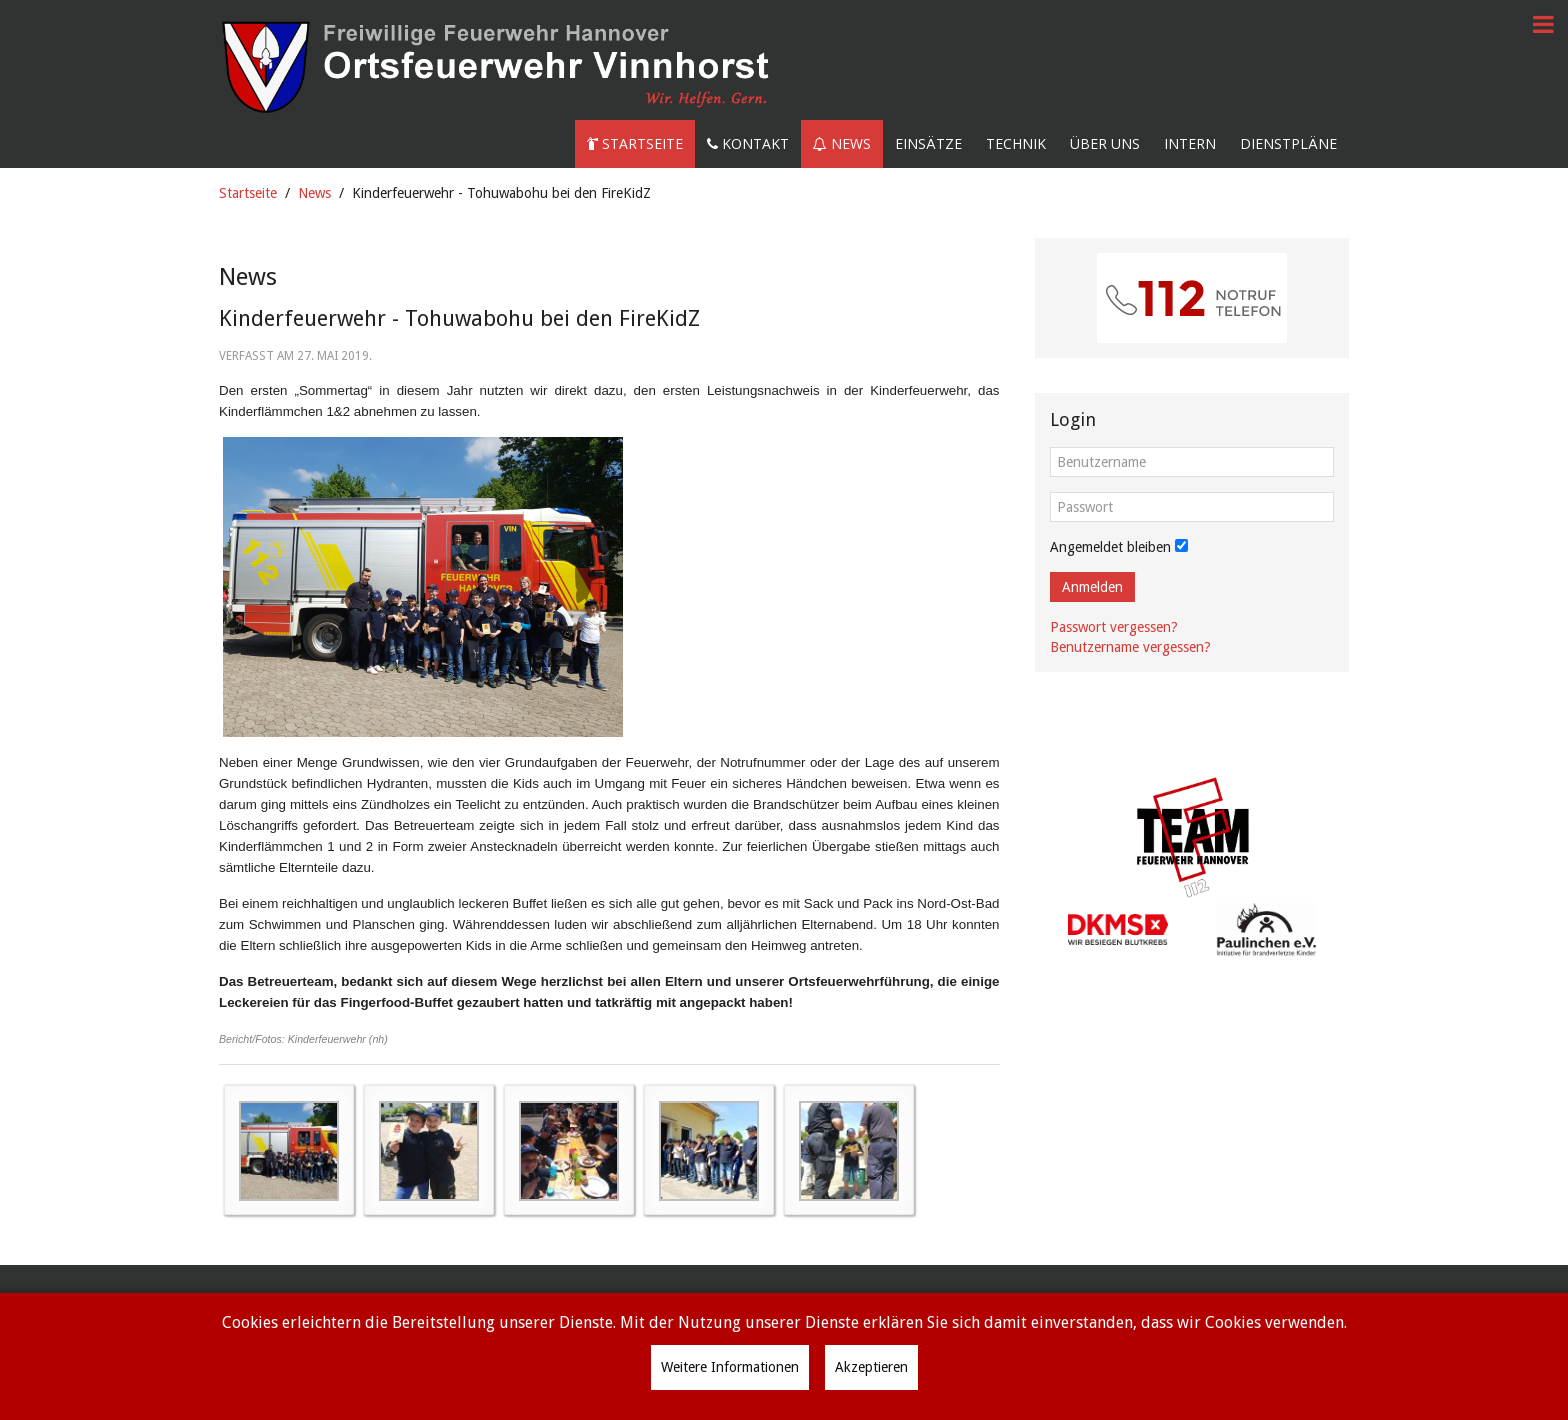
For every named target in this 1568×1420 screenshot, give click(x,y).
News (842, 143)
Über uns (1105, 143)
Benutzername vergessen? (1130, 647)
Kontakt (748, 143)
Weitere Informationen (730, 1367)
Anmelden (1092, 587)
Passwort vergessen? (1114, 627)
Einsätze (928, 143)
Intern (1190, 143)
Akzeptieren (871, 1367)
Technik (1016, 143)
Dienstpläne (1288, 143)
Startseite (635, 143)
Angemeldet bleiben (1110, 547)
